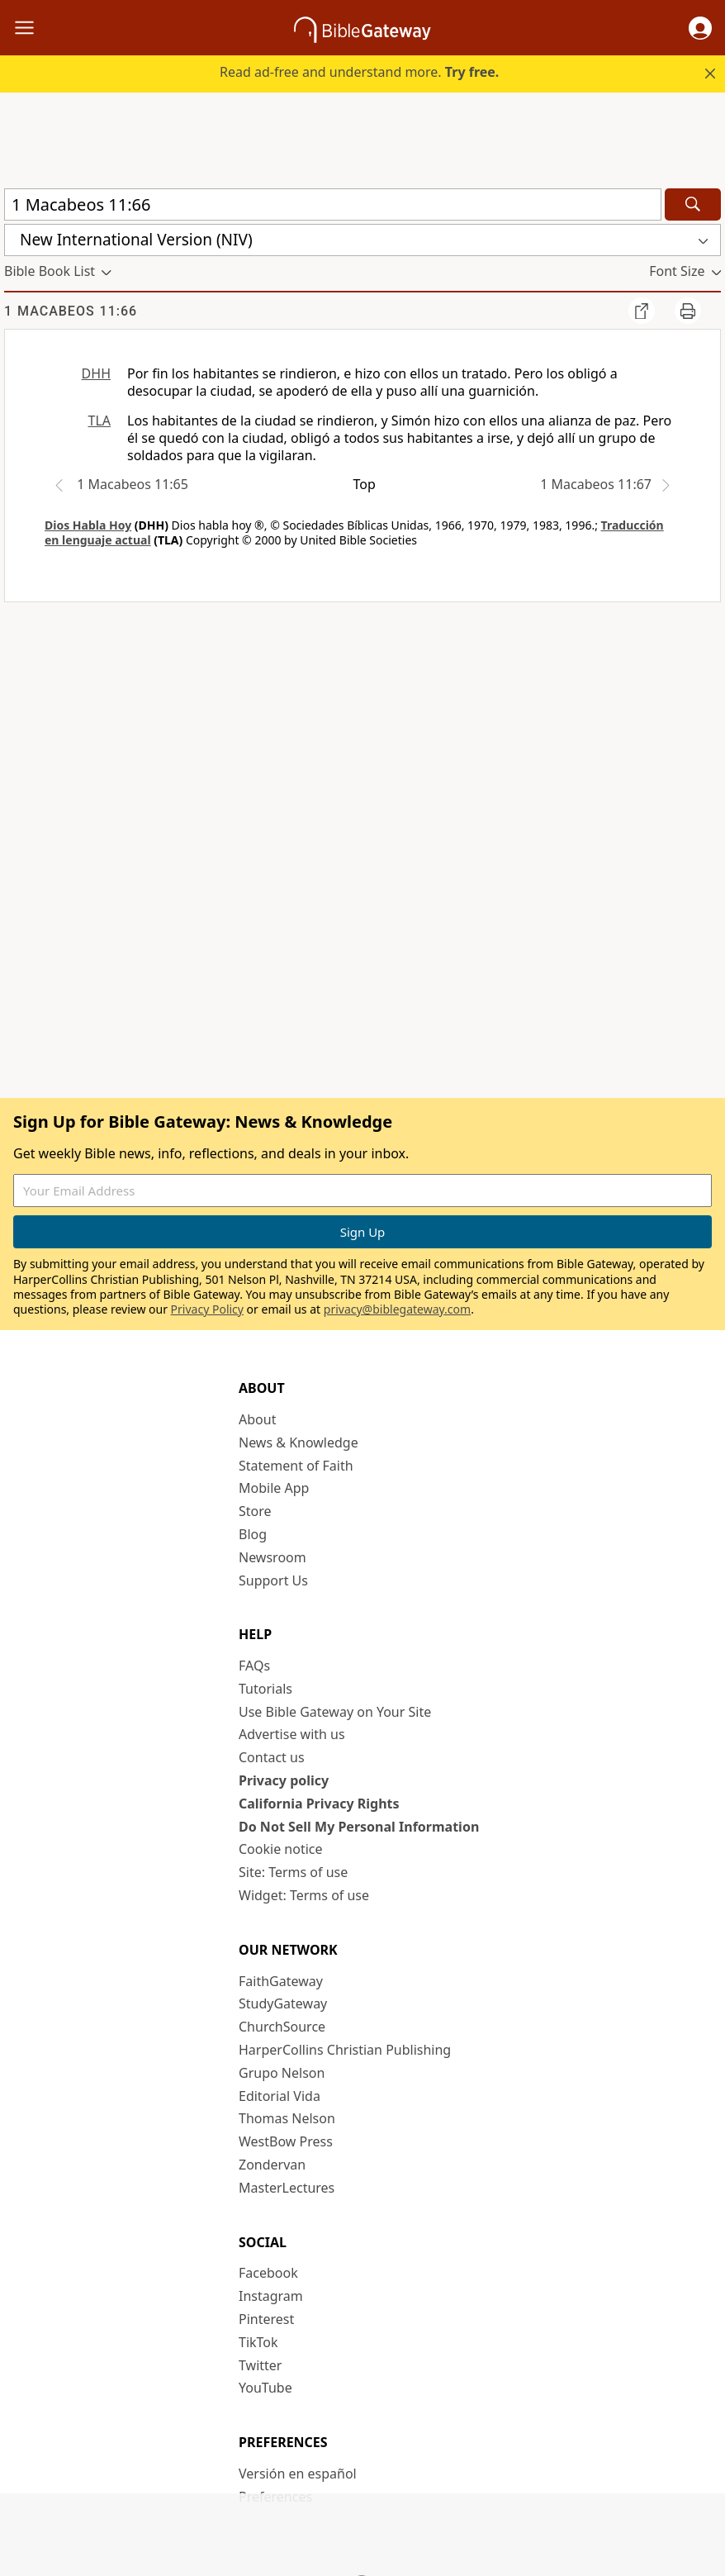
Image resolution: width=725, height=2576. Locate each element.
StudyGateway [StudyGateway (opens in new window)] (283, 2003)
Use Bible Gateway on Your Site (335, 1712)
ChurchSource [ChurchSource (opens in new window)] (282, 2027)
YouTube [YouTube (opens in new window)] (265, 2388)
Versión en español (298, 2473)
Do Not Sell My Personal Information (359, 1827)
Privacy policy (284, 1780)
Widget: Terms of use (304, 1895)
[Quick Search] (332, 204)
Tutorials (265, 1689)
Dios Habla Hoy (88, 525)
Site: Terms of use (293, 1872)
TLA (99, 420)
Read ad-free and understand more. (359, 72)
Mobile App (274, 1488)
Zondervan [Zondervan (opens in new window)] (272, 2164)
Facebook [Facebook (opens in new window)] (268, 2273)
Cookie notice (281, 1849)
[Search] (693, 204)
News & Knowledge (298, 1442)
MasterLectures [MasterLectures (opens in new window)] (286, 2188)
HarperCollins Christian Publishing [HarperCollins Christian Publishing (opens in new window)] (345, 2050)
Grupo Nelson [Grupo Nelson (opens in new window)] (282, 2073)
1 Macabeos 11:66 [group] (70, 311)
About (257, 1419)
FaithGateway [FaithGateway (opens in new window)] (281, 1981)
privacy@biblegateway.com (397, 1309)
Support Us (273, 1580)
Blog (253, 1534)
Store (255, 1511)
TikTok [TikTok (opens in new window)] (258, 2342)
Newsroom (272, 1557)
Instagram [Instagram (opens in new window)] (271, 2296)
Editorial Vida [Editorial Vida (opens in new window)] (279, 2096)
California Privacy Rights (319, 1803)
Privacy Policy (207, 1309)
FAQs (254, 1665)
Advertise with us (292, 1734)
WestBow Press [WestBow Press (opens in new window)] (286, 2141)
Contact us (272, 1757)
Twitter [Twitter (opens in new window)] (260, 2365)
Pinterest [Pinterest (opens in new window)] (266, 2319)
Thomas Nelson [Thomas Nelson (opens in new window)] (287, 2118)
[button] (700, 28)
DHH (96, 373)
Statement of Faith (296, 1466)
